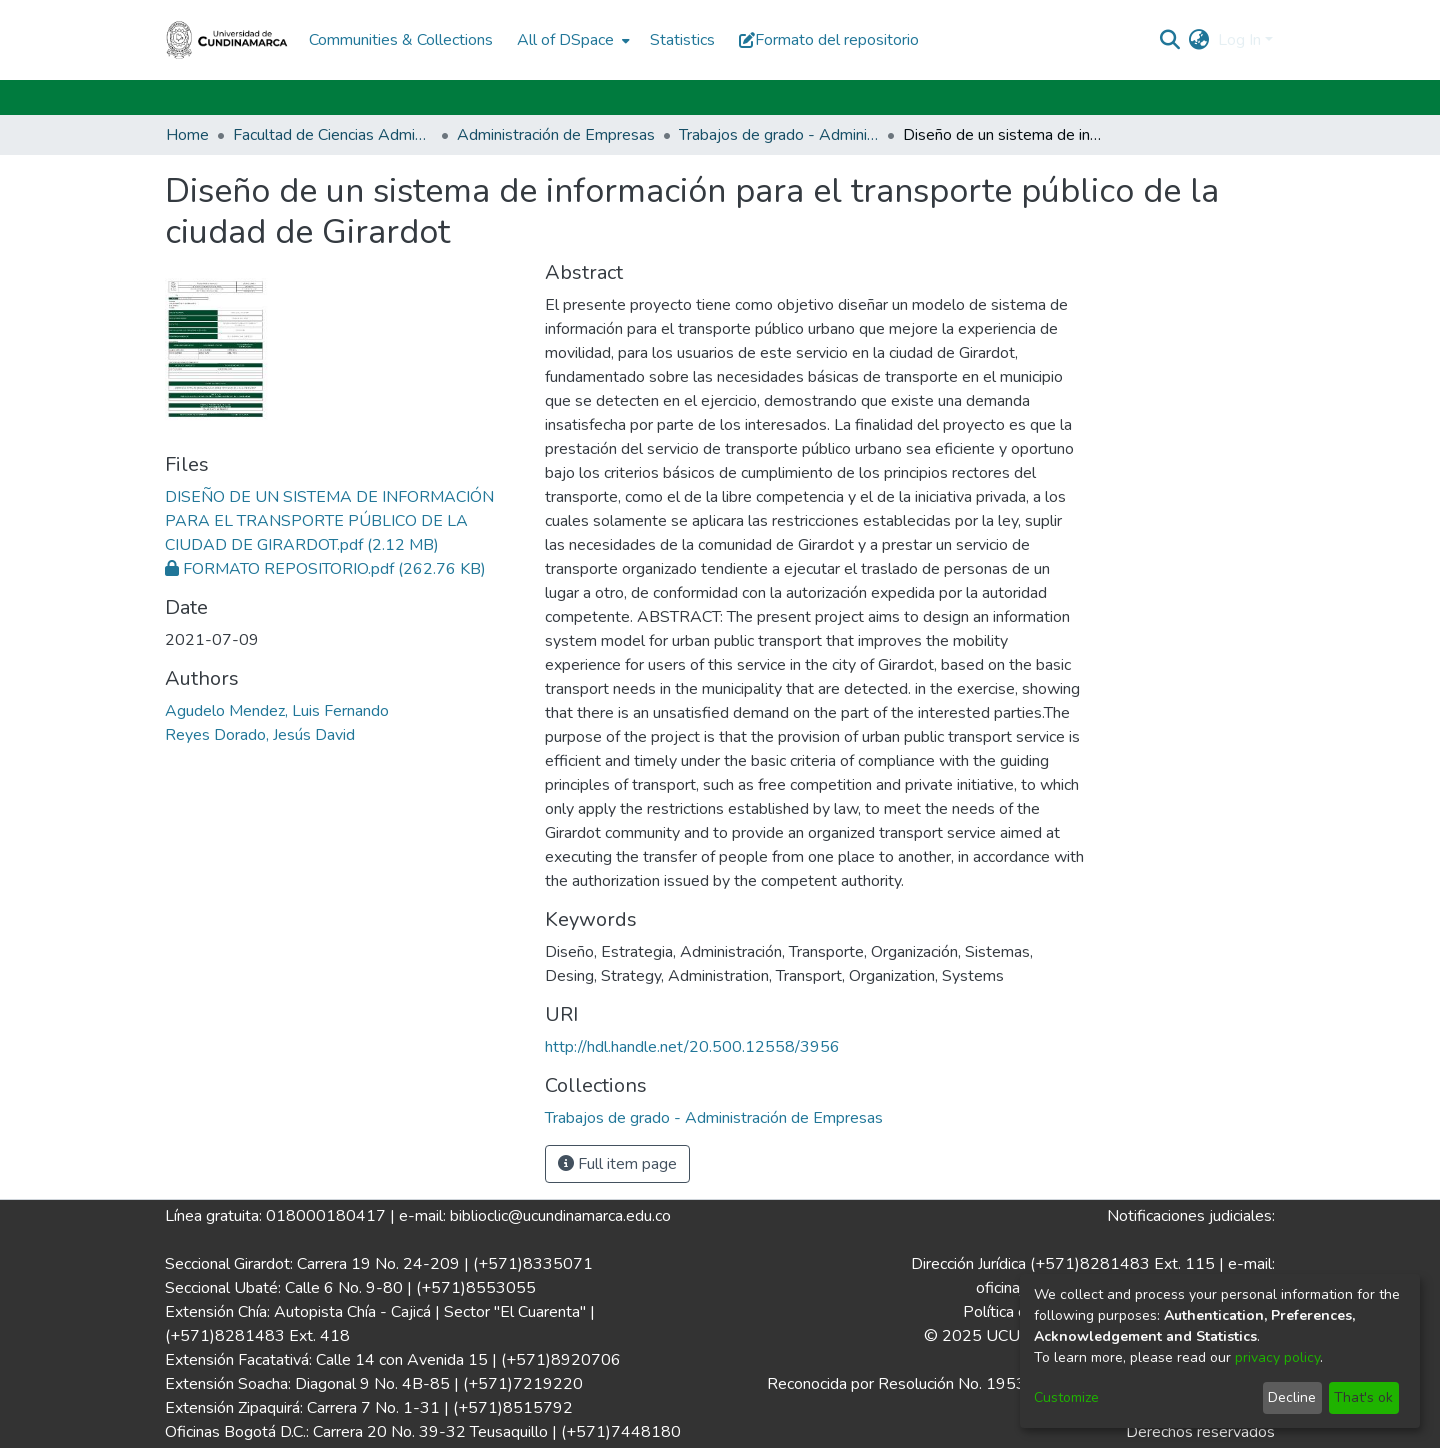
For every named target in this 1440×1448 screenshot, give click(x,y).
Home (187, 135)
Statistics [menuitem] (682, 40)
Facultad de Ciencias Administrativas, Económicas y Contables (333, 135)
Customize (1066, 1397)
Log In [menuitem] (1239, 40)
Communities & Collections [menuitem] (401, 40)
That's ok (1363, 1397)
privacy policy (1277, 1357)
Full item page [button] (617, 1164)
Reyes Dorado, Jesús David (260, 735)
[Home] (227, 40)
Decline (1292, 1397)
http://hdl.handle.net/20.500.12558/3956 (692, 1047)
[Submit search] (1170, 40)
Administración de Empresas (556, 135)
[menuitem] (571, 40)
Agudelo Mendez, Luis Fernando (277, 711)
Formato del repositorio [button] (829, 40)
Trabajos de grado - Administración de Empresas (779, 135)
